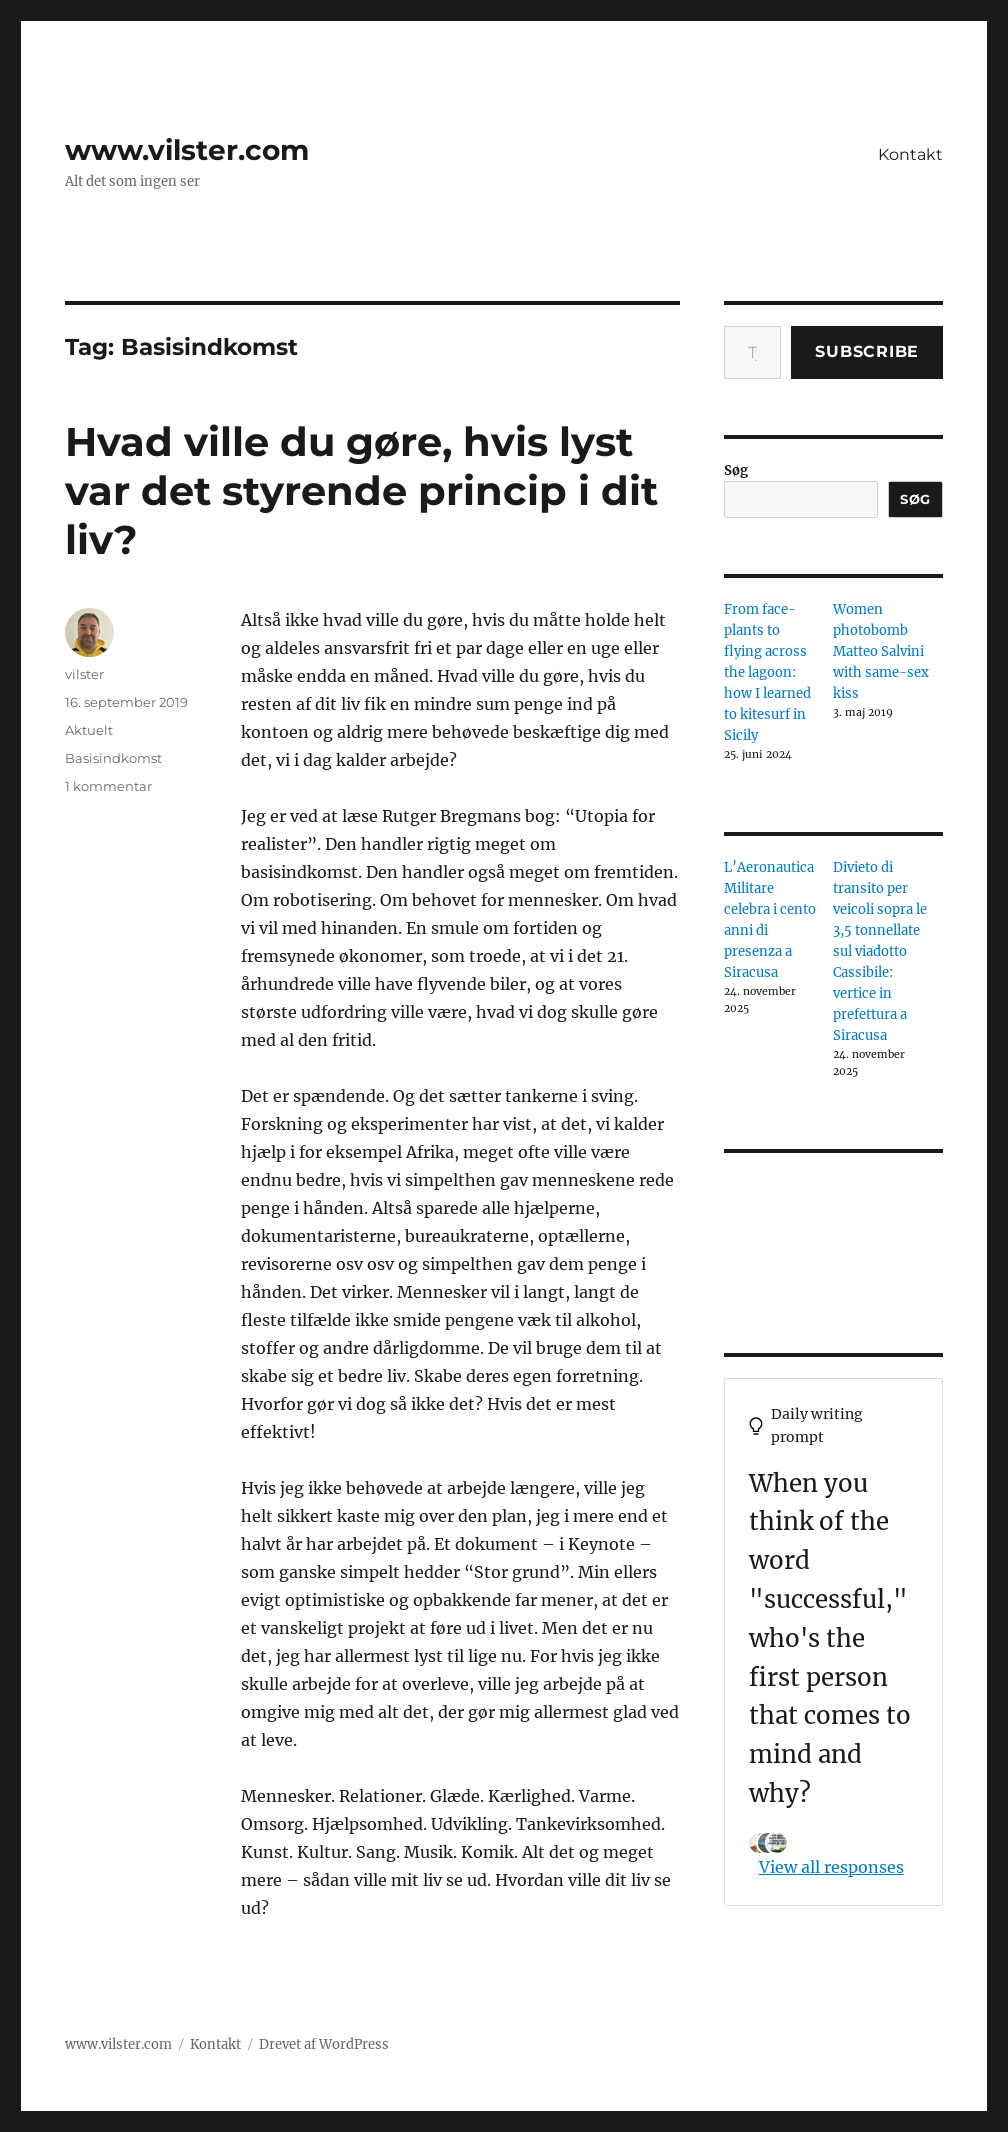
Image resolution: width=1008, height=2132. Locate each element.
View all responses (831, 1867)
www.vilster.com (187, 150)
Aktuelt (89, 730)
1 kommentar (108, 786)
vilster (84, 674)
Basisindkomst (113, 758)
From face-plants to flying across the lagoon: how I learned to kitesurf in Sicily (767, 672)
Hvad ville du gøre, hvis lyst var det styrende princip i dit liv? (361, 490)
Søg (736, 470)
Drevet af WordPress (324, 2044)
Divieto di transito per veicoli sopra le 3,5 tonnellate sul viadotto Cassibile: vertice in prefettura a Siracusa (880, 951)
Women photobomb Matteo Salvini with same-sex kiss (881, 651)
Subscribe (867, 351)
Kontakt (910, 154)
